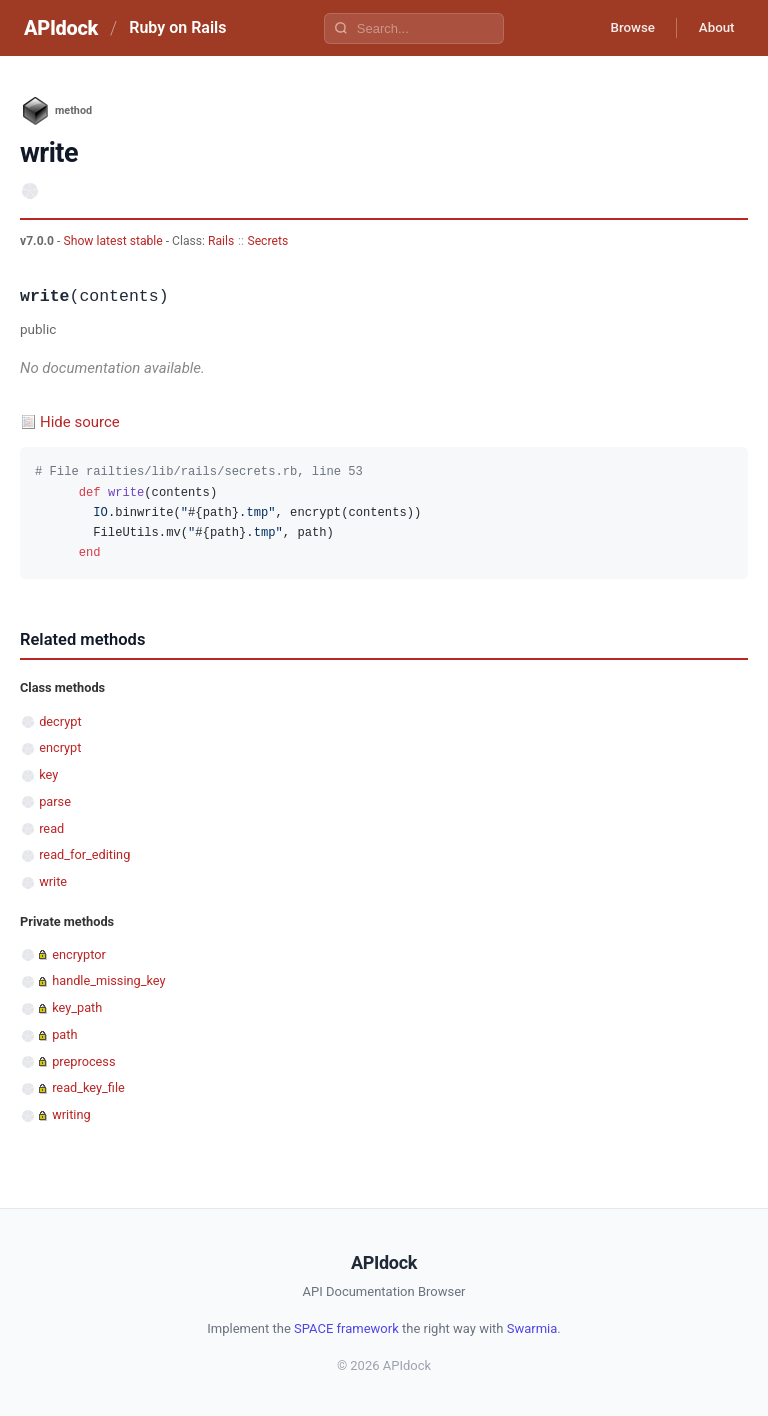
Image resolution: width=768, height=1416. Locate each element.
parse (55, 801)
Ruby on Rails (177, 27)
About (713, 28)
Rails (221, 241)
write (53, 881)
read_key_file (88, 1087)
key (48, 774)
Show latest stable (114, 241)
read (51, 828)
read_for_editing (84, 854)
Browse (622, 28)
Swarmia (532, 1328)
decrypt (60, 721)
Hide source (80, 422)
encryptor (79, 954)
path (64, 1034)
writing (71, 1114)
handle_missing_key (108, 980)
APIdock (61, 28)
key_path (77, 1007)
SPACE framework (346, 1328)
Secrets (267, 241)
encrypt (60, 747)
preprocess (83, 1061)
